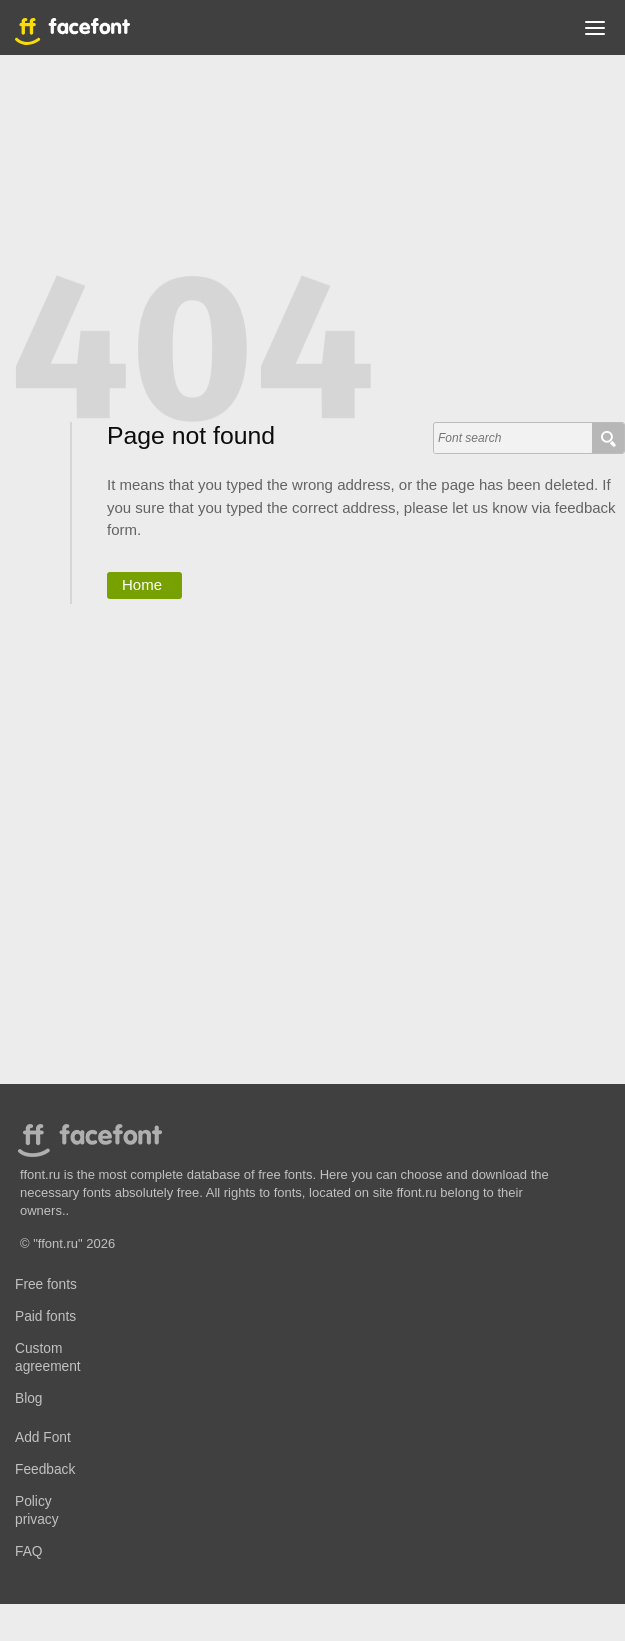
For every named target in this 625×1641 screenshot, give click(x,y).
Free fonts (46, 1284)
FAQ (28, 1551)
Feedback (45, 1469)
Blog (29, 1398)
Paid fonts (45, 1316)
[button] (595, 32)
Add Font (43, 1437)
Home (142, 584)
